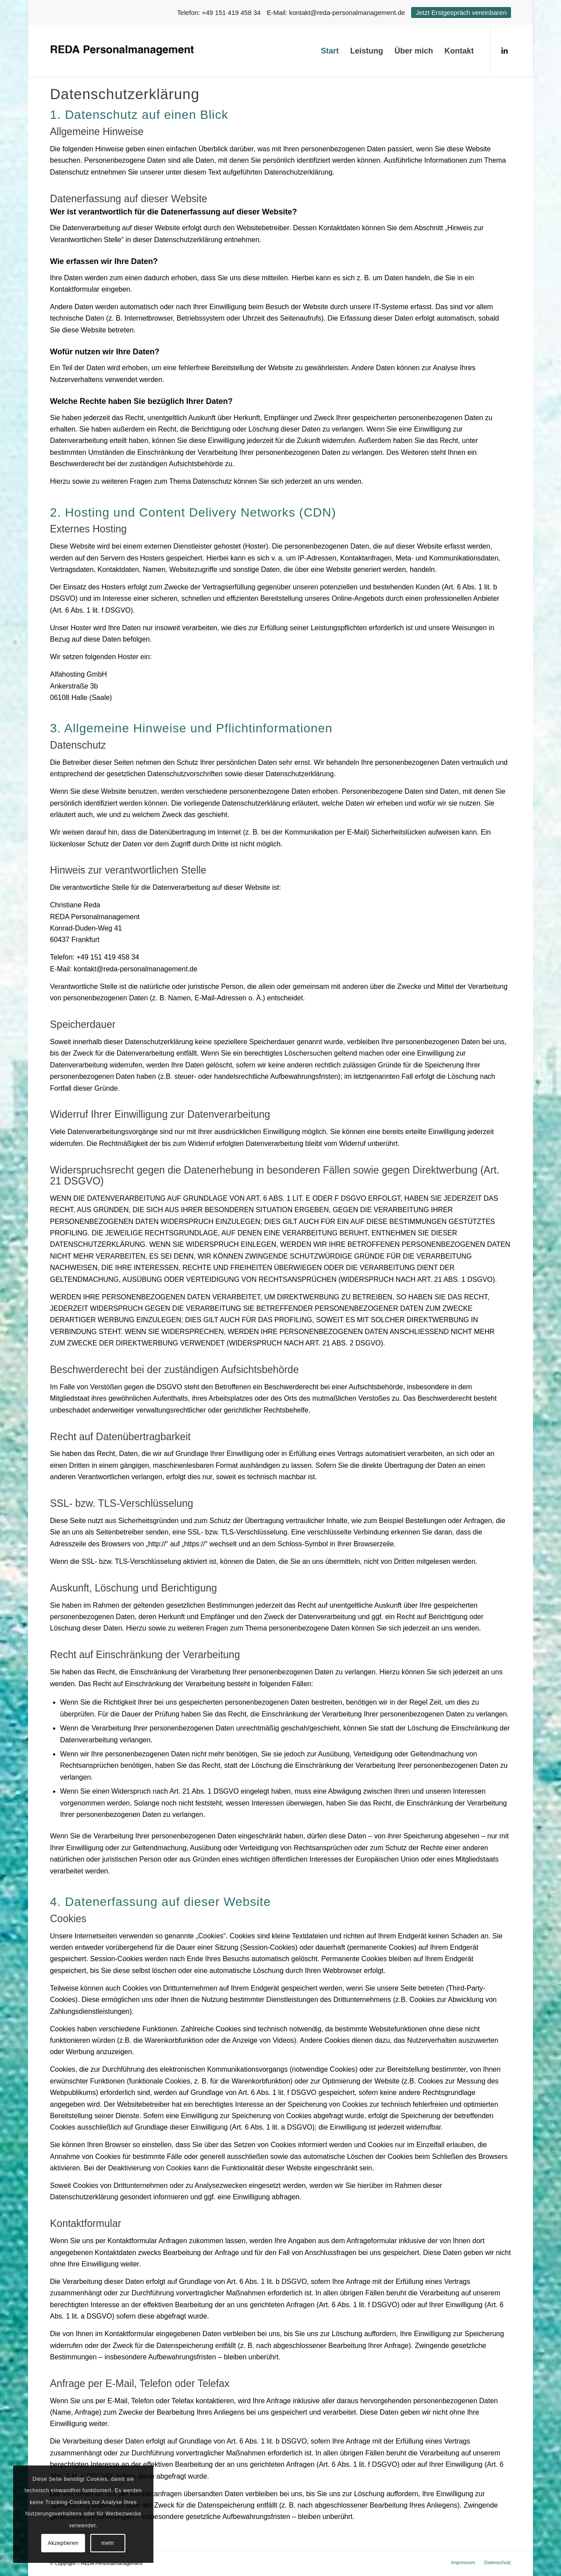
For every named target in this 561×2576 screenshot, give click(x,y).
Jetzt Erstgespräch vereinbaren (461, 12)
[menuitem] (329, 51)
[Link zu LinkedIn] (504, 50)
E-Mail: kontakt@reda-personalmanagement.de (336, 12)
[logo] (123, 51)
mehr (107, 2543)
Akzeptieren (63, 2543)
